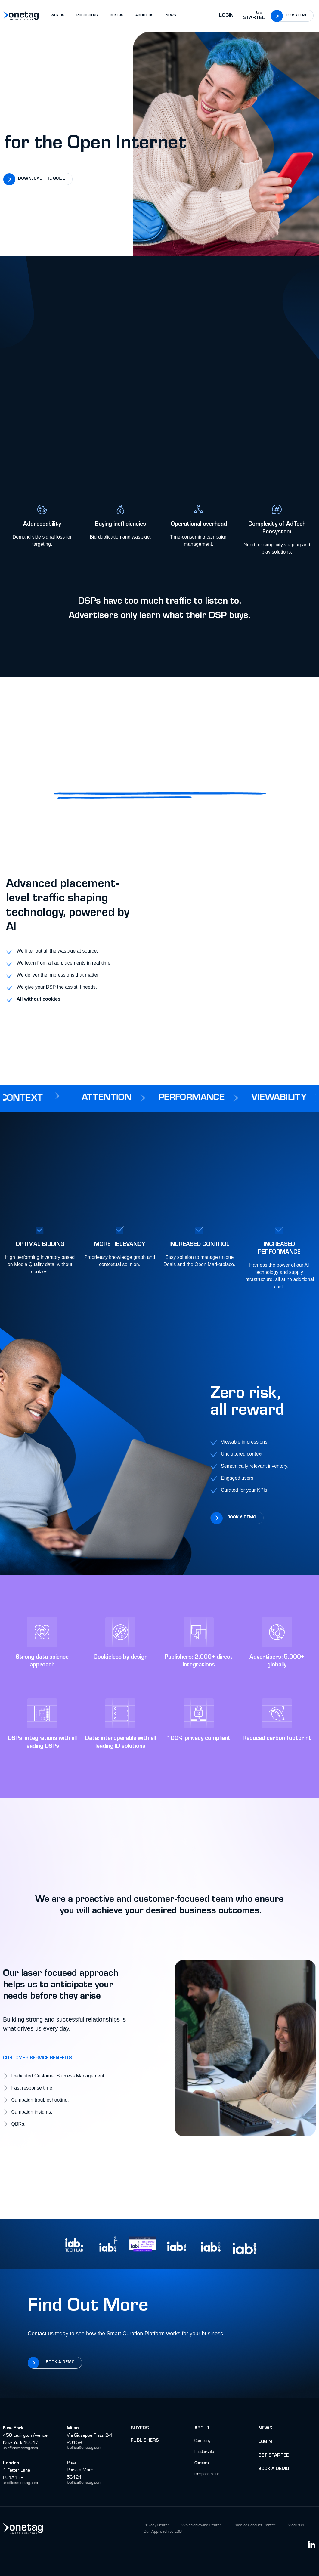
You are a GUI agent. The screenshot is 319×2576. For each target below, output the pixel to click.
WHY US (57, 15)
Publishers (145, 2440)
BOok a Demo (273, 2469)
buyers (140, 2428)
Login (226, 15)
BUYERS (116, 15)
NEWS (171, 15)
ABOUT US (144, 15)
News (265, 2428)
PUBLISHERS (87, 15)
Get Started (254, 16)
